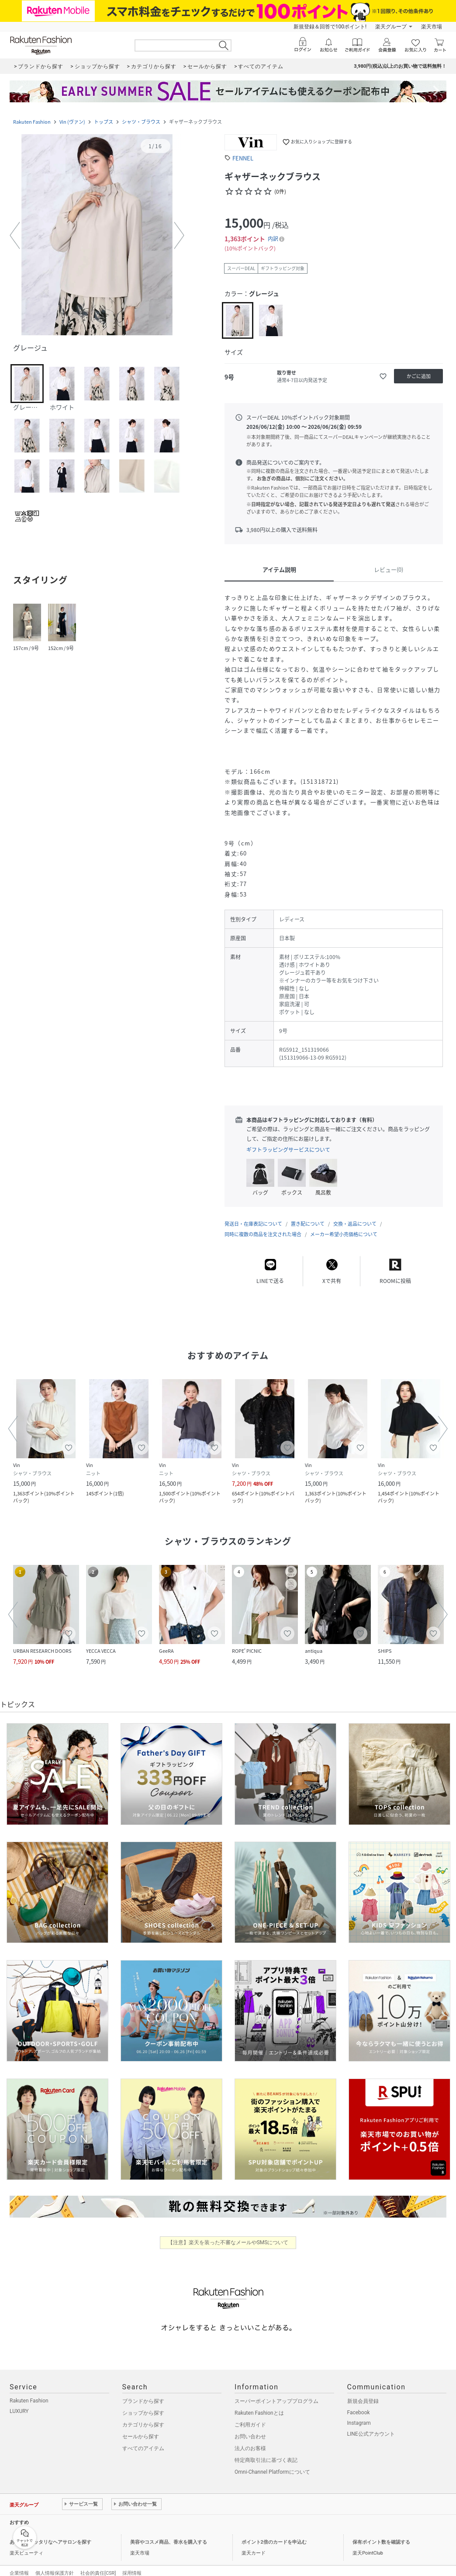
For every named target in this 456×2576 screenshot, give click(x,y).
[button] (97, 235)
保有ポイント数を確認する (381, 2533)
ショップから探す (143, 2404)
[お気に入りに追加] (383, 376)
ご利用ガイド (250, 2416)
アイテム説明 (279, 569)
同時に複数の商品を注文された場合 (263, 1225)
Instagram (359, 2414)
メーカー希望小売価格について (343, 1225)
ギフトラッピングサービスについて (288, 1150)
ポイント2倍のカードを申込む (274, 2533)
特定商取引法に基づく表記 (266, 2451)
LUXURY (19, 2402)
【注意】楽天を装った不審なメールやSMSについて (228, 2234)
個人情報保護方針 (54, 2564)
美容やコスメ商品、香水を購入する (168, 2533)
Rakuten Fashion (32, 121)
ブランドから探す (143, 2392)
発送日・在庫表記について (253, 1215)
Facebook (358, 2404)
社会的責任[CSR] (98, 2564)
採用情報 (132, 2564)
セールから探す (140, 2428)
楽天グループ (391, 27)
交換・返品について (355, 1215)
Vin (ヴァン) (72, 121)
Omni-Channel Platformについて (272, 2463)
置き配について (308, 1215)
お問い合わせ (250, 2428)
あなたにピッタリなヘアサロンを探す (50, 2533)
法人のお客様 (250, 2440)
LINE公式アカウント (371, 2425)
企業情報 (19, 2564)
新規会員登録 (363, 2392)
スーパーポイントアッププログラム (276, 2392)
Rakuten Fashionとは (259, 2404)
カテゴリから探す (143, 2416)
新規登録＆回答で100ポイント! (330, 27)
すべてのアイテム (143, 2440)
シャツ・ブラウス (141, 121)
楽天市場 (431, 27)
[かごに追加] (418, 376)
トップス (103, 121)
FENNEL (242, 158)
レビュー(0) (388, 569)
